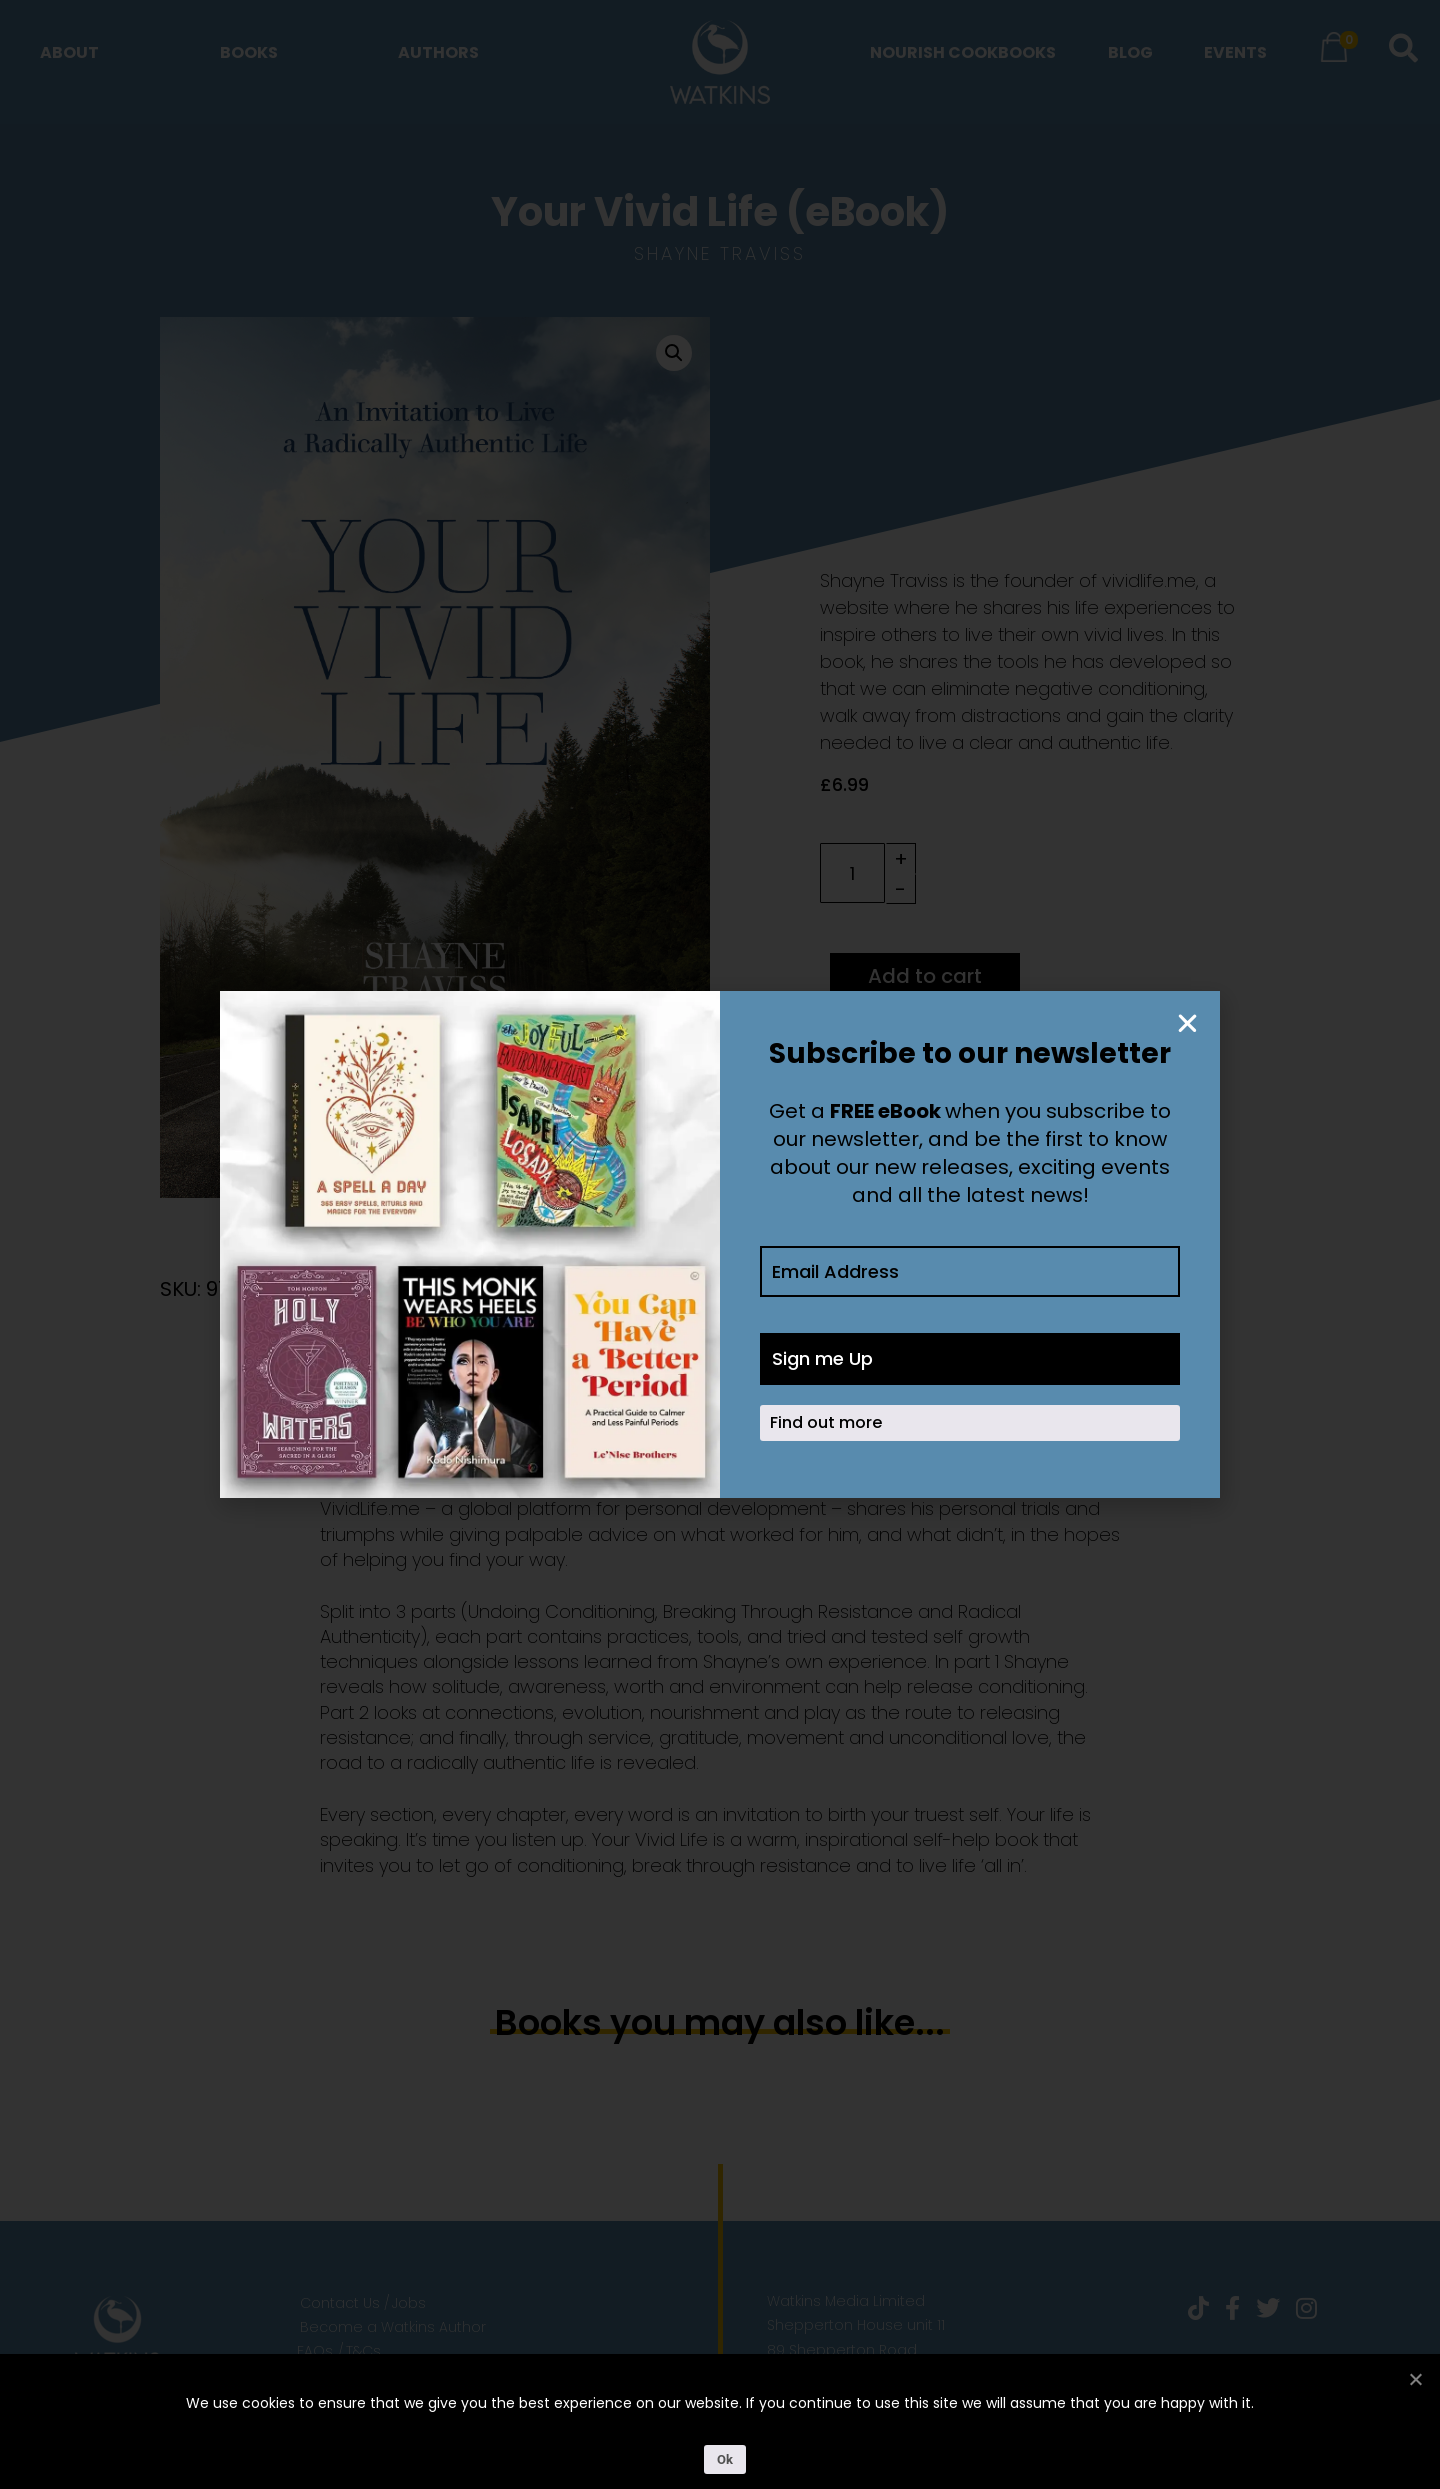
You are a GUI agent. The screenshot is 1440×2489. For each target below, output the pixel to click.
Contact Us (340, 2303)
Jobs (409, 2303)
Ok (725, 2459)
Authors (438, 52)
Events (1235, 52)
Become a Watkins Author (393, 2327)
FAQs (315, 2351)
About (69, 52)
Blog (1130, 52)
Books (249, 52)
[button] (674, 353)
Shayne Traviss (720, 253)
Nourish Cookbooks (963, 52)
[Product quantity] (852, 873)
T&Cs (363, 2351)
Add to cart (925, 976)
